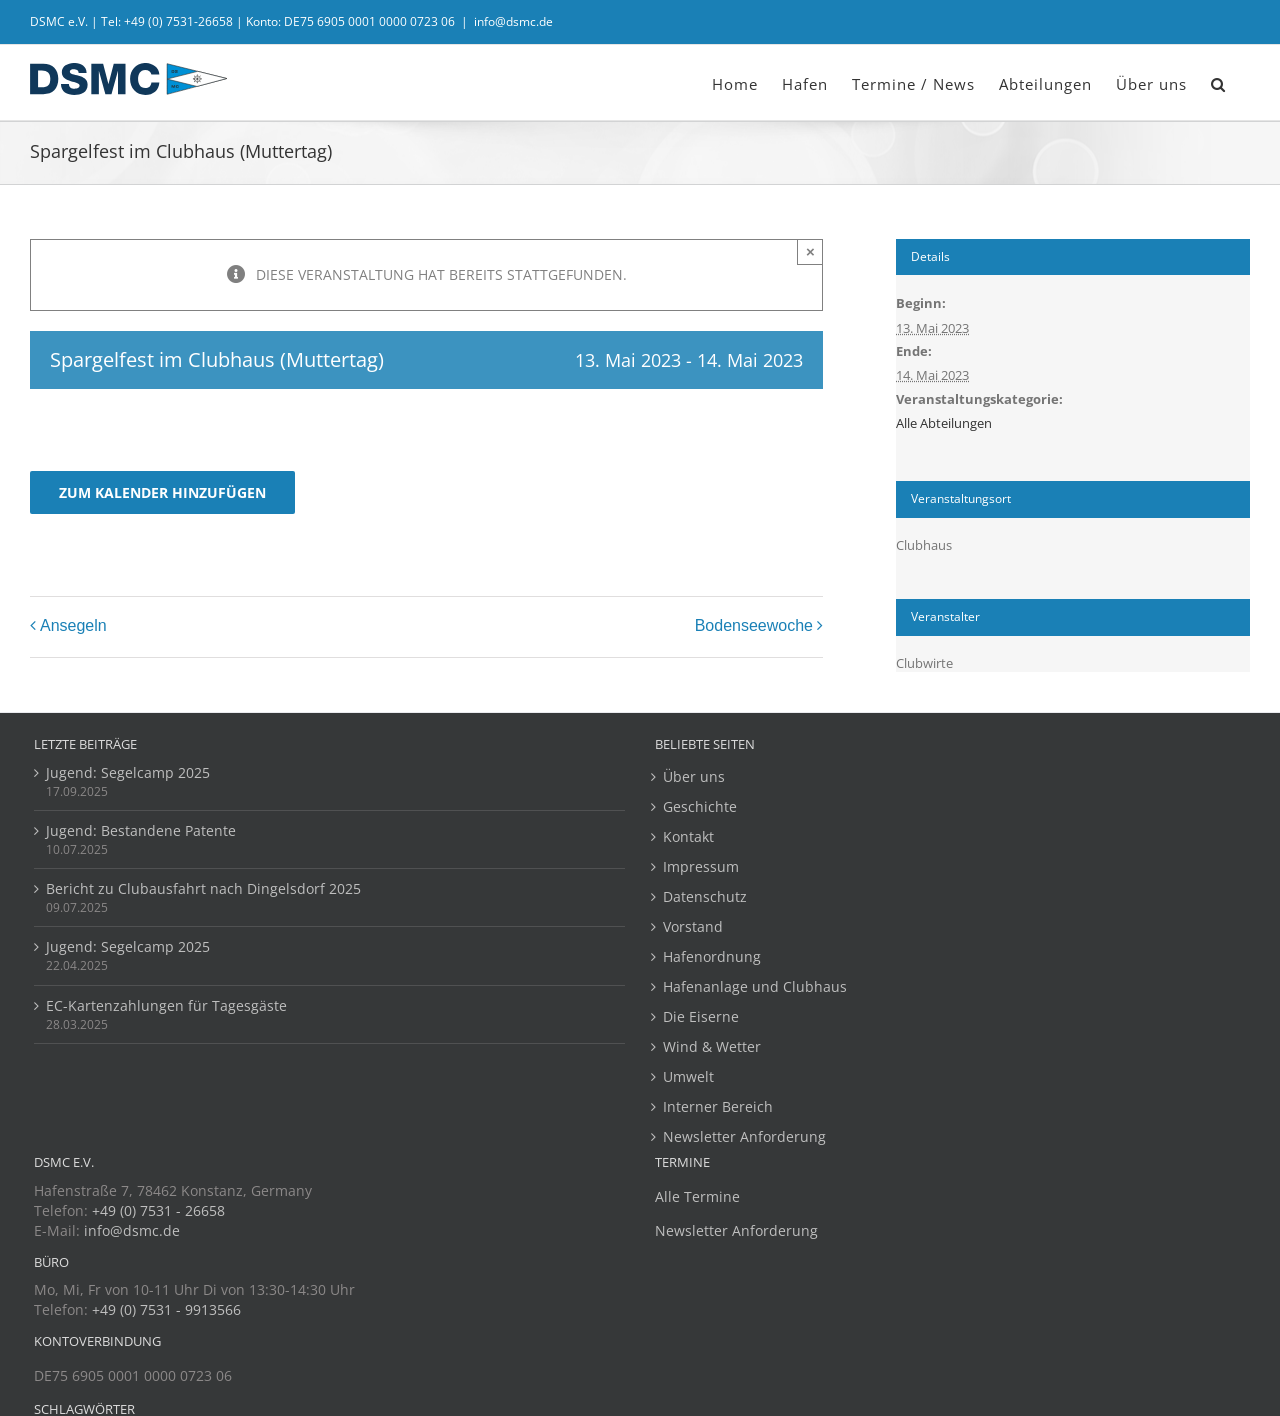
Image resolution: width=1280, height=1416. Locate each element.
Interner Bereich (718, 1106)
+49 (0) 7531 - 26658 (158, 1210)
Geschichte (700, 806)
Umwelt (688, 1076)
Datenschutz (705, 896)
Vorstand (693, 926)
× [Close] (810, 251)
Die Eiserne (701, 1016)
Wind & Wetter (712, 1046)
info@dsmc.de (513, 21)
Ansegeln (73, 625)
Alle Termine (697, 1196)
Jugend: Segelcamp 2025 (128, 772)
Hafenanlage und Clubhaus (755, 986)
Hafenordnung (712, 956)
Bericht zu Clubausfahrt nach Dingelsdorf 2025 (203, 888)
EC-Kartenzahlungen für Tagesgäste (166, 1005)
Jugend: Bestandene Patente (141, 830)
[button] (1218, 82)
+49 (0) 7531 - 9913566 (166, 1309)
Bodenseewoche (754, 625)
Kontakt (688, 836)
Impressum (701, 866)
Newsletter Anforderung (744, 1136)
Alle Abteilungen (944, 423)
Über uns (694, 776)
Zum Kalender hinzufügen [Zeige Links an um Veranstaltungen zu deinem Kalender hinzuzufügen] (162, 492)
